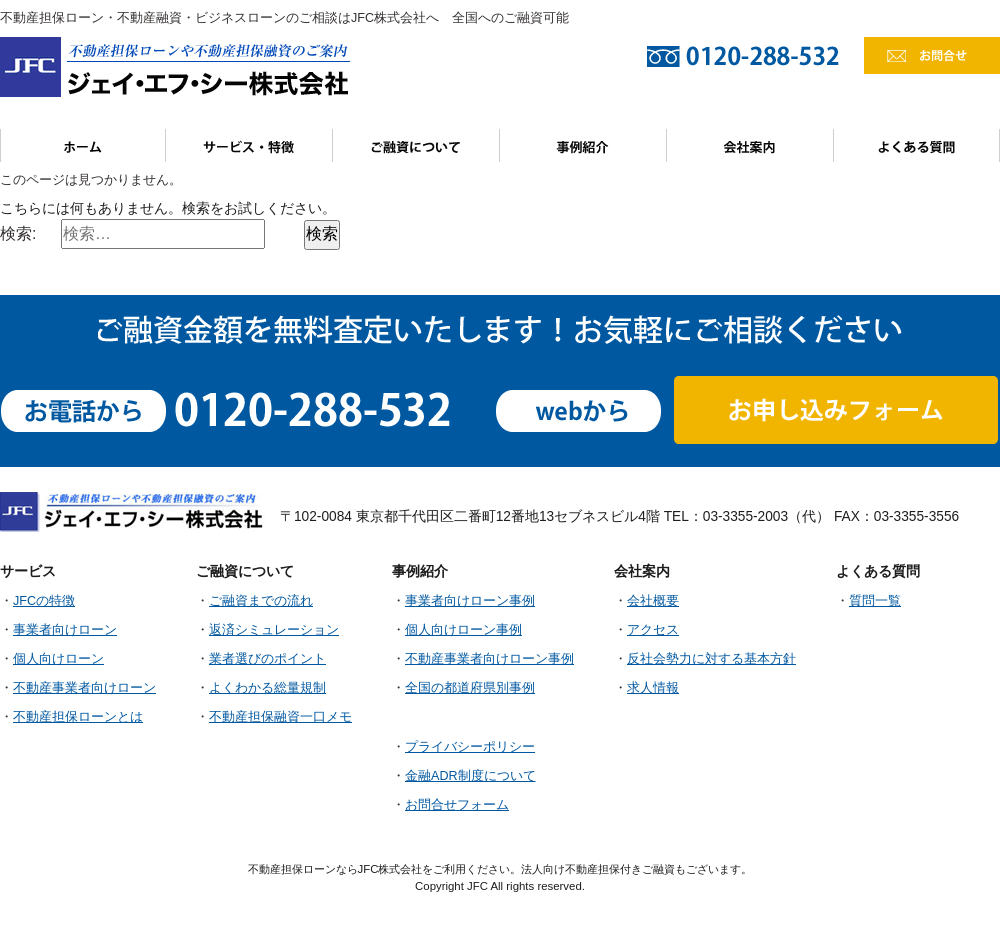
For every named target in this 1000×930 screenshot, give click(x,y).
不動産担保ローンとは (78, 717)
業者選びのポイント (267, 659)
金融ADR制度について (470, 776)
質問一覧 (875, 601)
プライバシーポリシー (470, 747)
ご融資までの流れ (261, 601)
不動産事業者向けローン (84, 688)
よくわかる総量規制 (267, 688)
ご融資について (416, 145)
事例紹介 (583, 145)
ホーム (83, 145)
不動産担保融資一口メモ (280, 717)
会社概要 (653, 601)
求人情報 (653, 688)
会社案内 (750, 145)
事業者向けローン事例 (470, 601)
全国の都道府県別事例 (470, 688)
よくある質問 (917, 145)
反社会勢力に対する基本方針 (711, 659)
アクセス (653, 630)
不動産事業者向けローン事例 (489, 659)
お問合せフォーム (457, 805)
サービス (249, 145)
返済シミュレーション (274, 630)
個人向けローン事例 (463, 630)
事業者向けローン (65, 630)
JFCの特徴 (44, 601)
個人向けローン (58, 659)
